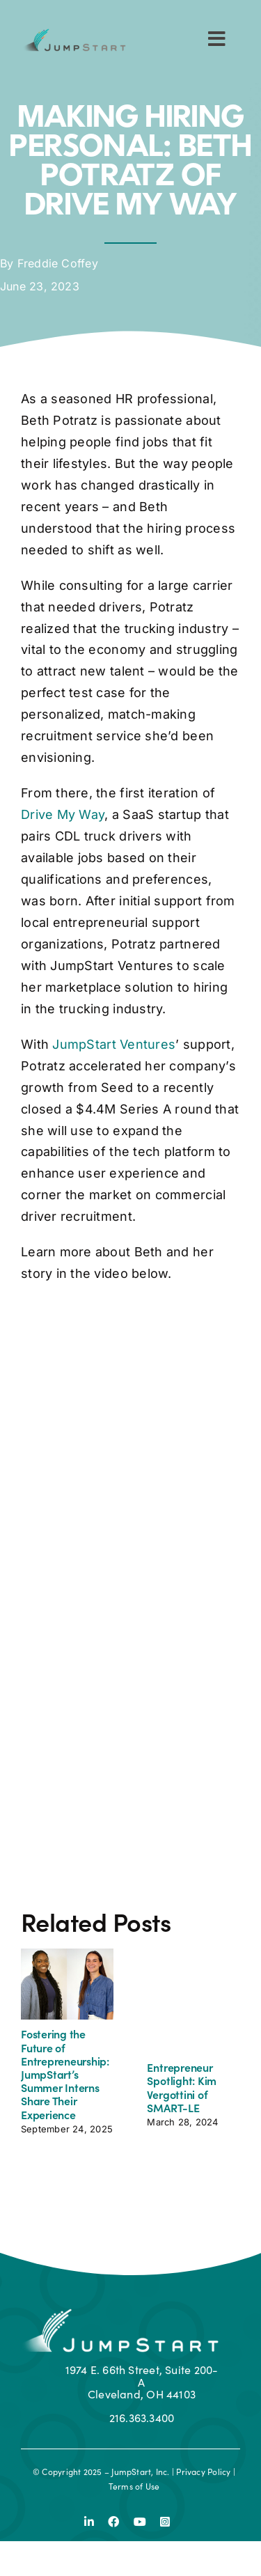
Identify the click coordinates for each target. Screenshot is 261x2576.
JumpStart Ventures (113, 1044)
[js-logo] (73, 33)
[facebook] (113, 2521)
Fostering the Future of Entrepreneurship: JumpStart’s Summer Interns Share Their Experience (65, 2073)
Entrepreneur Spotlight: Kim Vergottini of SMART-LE (181, 2087)
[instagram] (165, 2521)
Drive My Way (62, 814)
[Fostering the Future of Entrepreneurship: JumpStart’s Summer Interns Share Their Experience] (67, 1955)
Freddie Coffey (57, 263)
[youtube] (140, 2521)
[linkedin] (89, 2521)
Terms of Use (134, 2486)
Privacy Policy (203, 2471)
